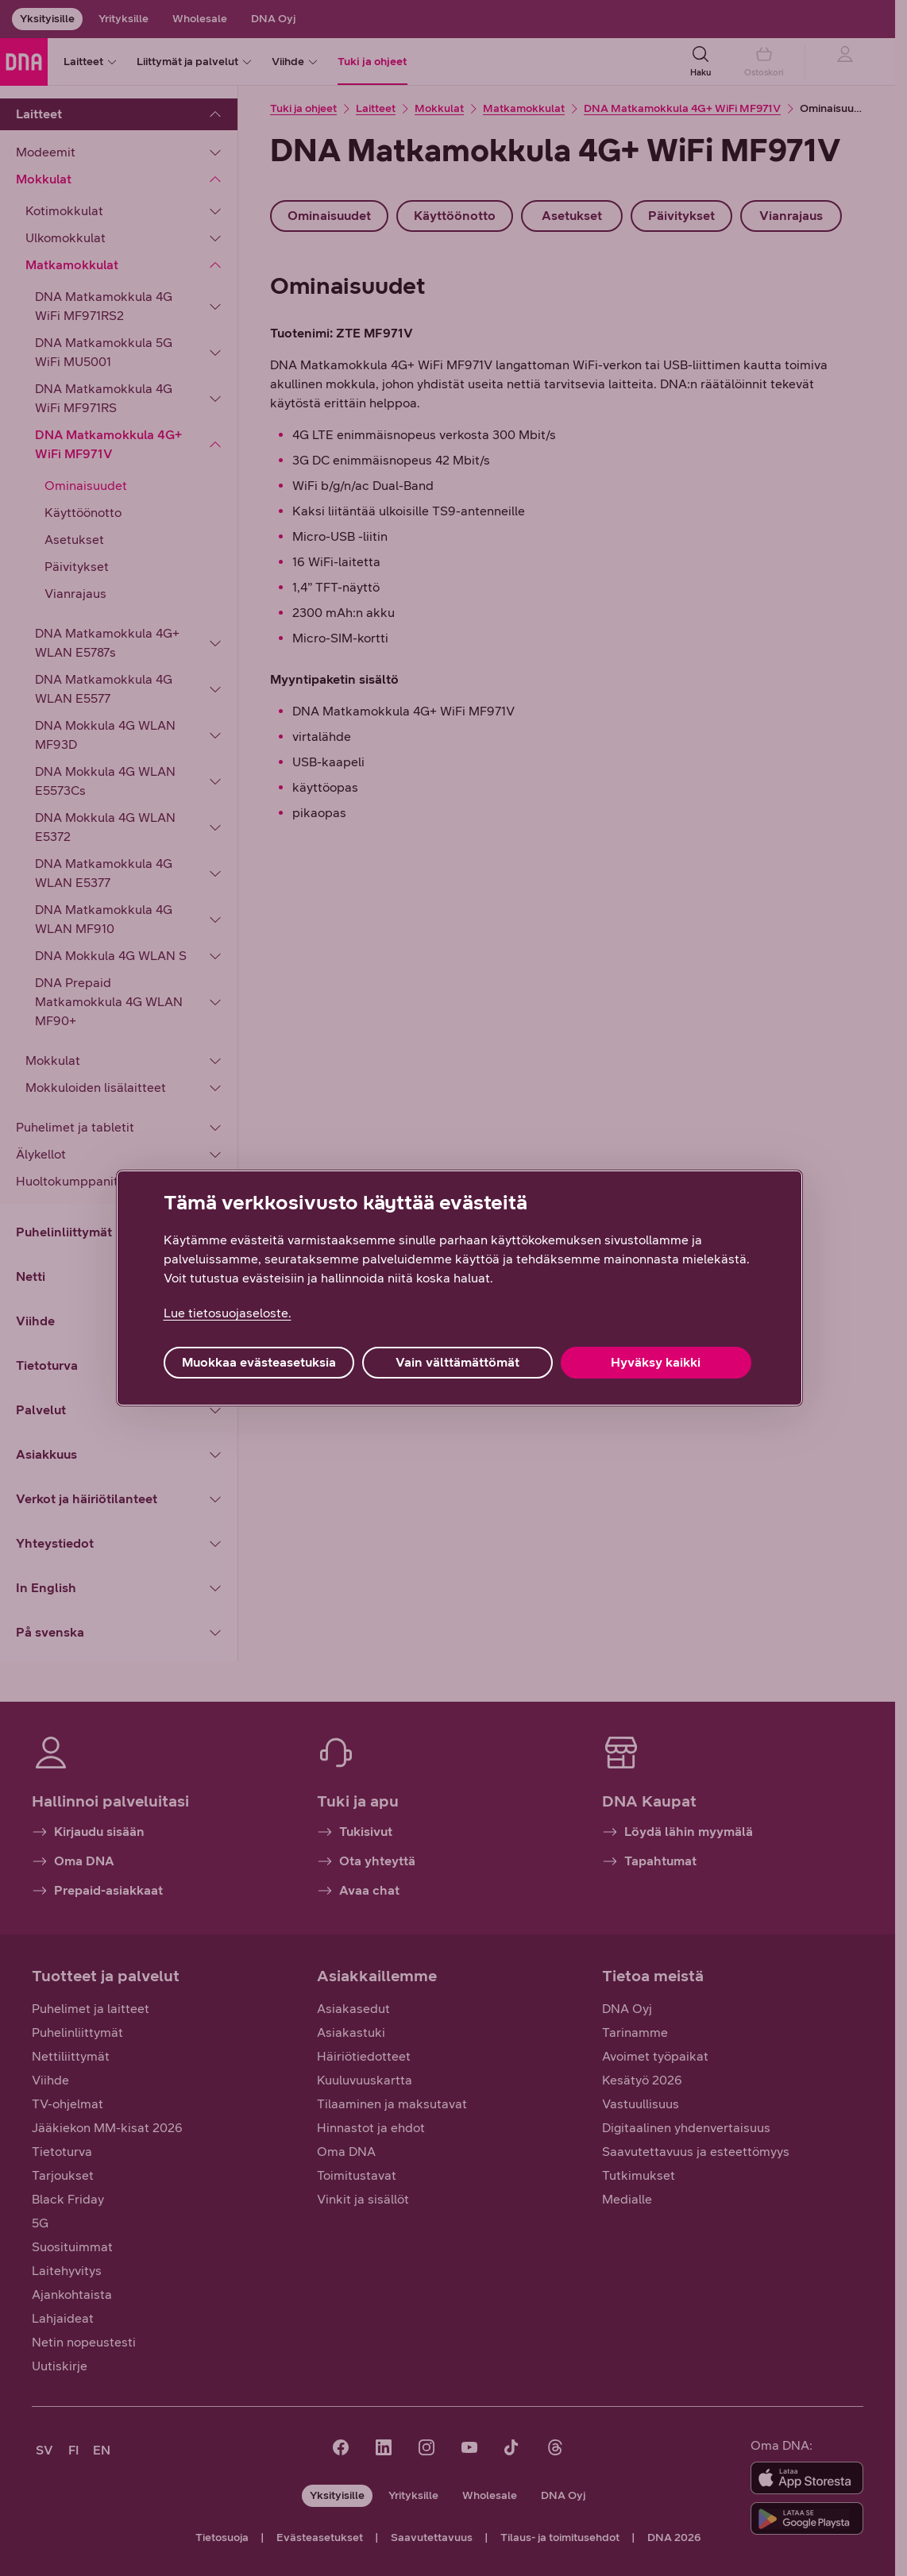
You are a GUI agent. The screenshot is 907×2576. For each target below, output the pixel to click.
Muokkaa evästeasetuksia (259, 1362)
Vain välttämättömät (457, 1362)
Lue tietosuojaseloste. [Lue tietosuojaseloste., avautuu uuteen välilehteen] (227, 1313)
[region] (459, 1288)
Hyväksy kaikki (656, 1362)
